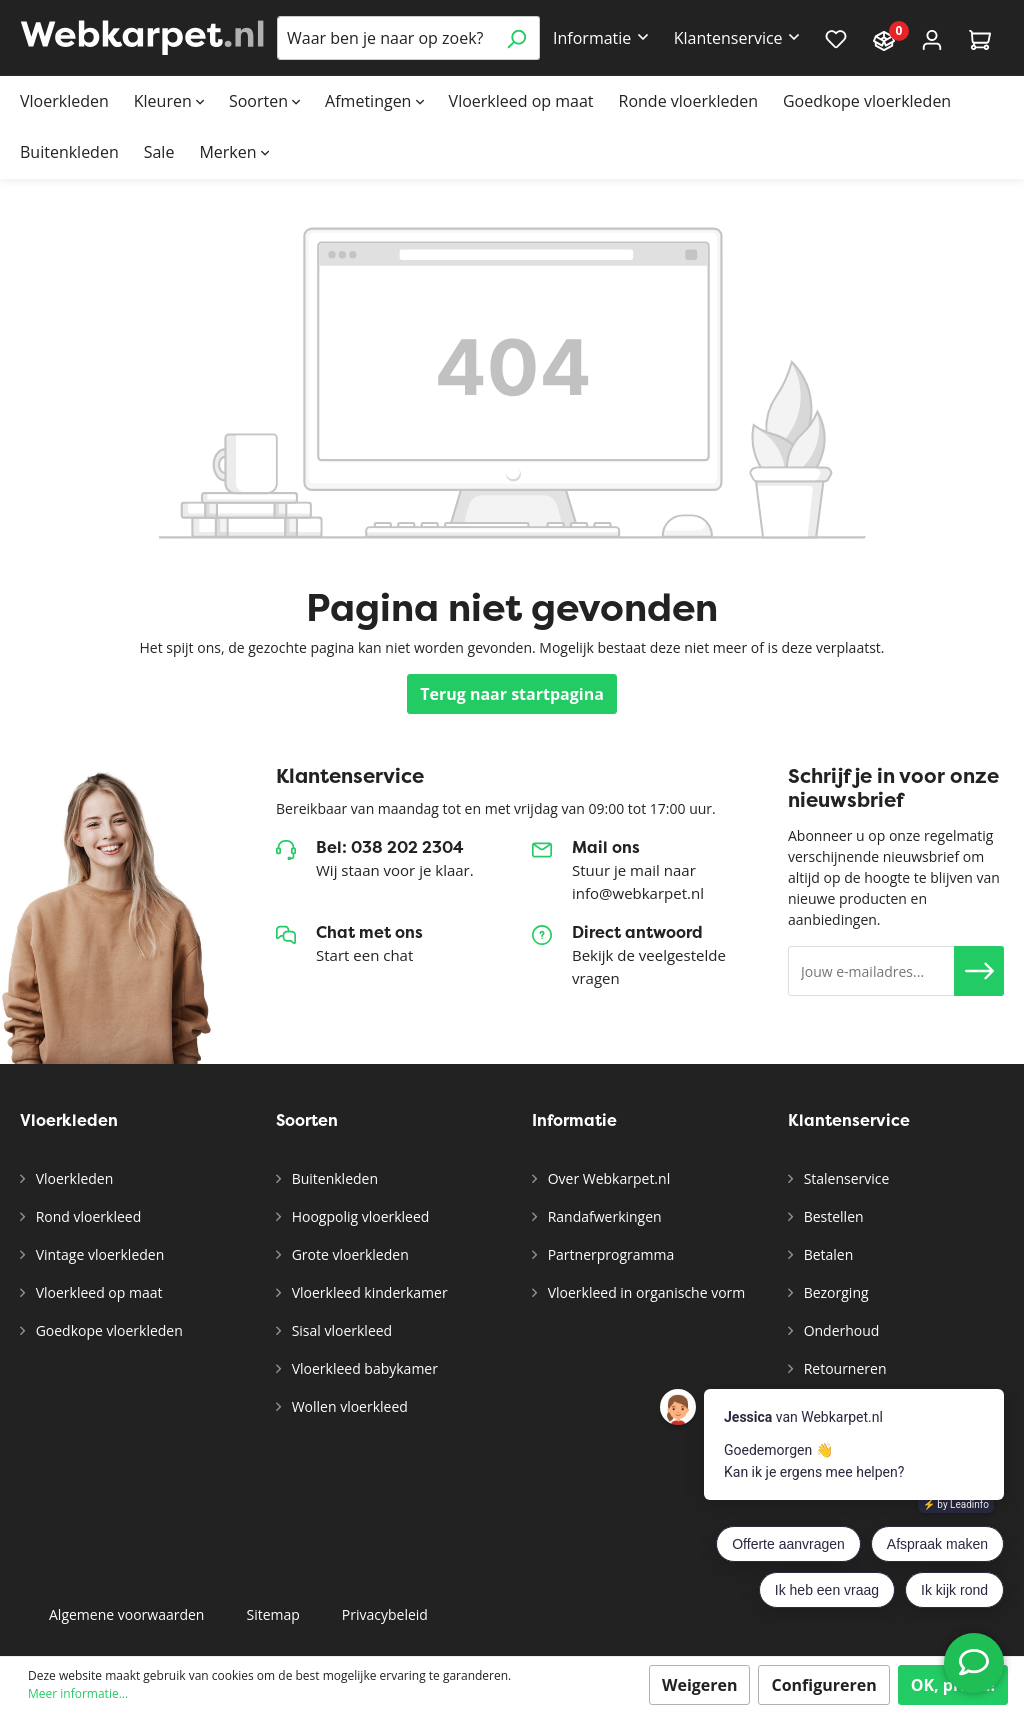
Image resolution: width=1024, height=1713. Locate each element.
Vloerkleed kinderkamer (368, 1292)
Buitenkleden (333, 1178)
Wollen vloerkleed (348, 1406)
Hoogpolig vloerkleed (358, 1216)
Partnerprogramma (609, 1254)
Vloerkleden (72, 1178)
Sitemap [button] (272, 1614)
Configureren (823, 1685)
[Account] (932, 38)
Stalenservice (844, 1178)
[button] (979, 971)
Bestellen (832, 1216)
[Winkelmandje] (980, 38)
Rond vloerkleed (86, 1216)
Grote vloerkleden (348, 1254)
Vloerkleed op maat (97, 1292)
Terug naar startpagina (512, 694)
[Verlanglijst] (836, 38)
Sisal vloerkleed (340, 1330)
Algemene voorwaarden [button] (126, 1614)
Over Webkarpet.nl (607, 1178)
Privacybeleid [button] (385, 1614)
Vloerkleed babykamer (363, 1368)
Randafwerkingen (603, 1216)
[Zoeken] (516, 38)
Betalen (826, 1254)
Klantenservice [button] (728, 38)
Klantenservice (849, 1120)
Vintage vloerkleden (98, 1254)
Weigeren (700, 1685)
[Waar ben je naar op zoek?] (385, 38)
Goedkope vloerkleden (107, 1330)
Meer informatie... (78, 1693)
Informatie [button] (592, 38)
